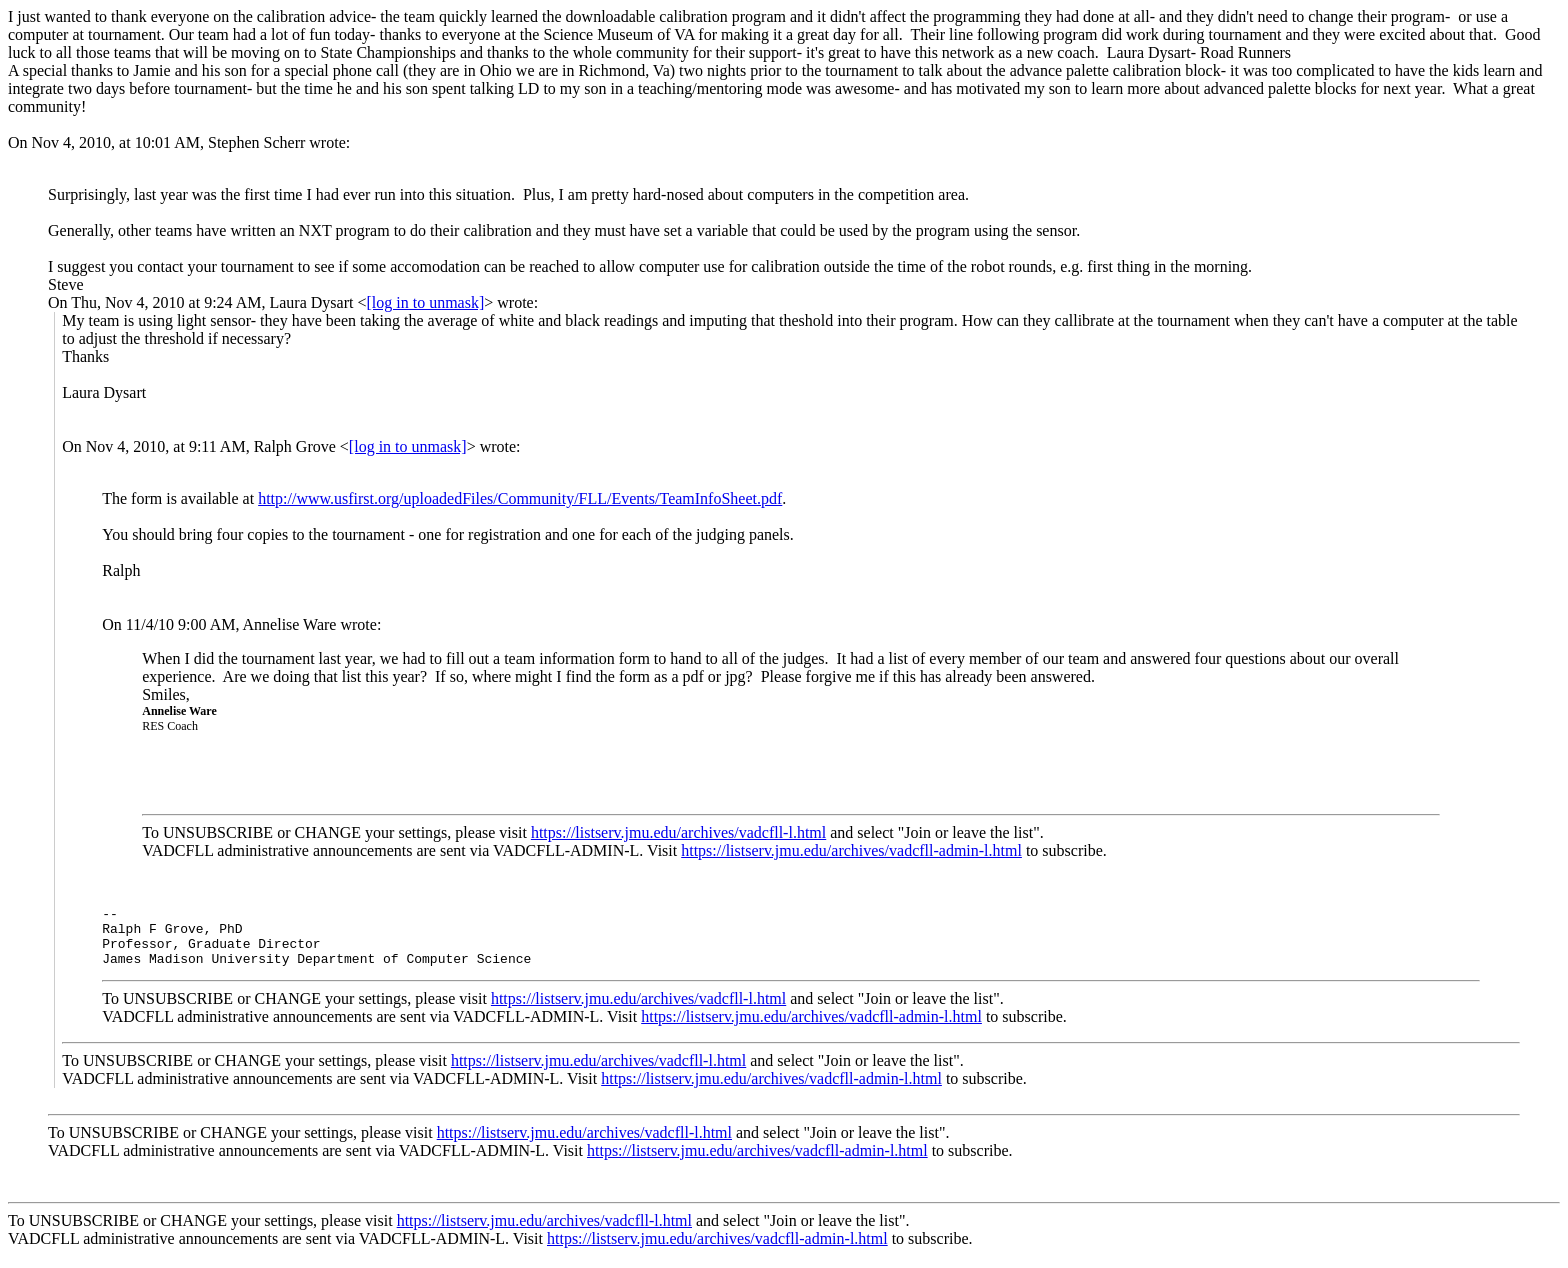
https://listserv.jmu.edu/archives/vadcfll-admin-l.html (851, 850)
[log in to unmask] (425, 302)
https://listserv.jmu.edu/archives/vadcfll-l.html (678, 832)
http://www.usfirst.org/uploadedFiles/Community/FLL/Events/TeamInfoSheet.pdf (520, 498)
